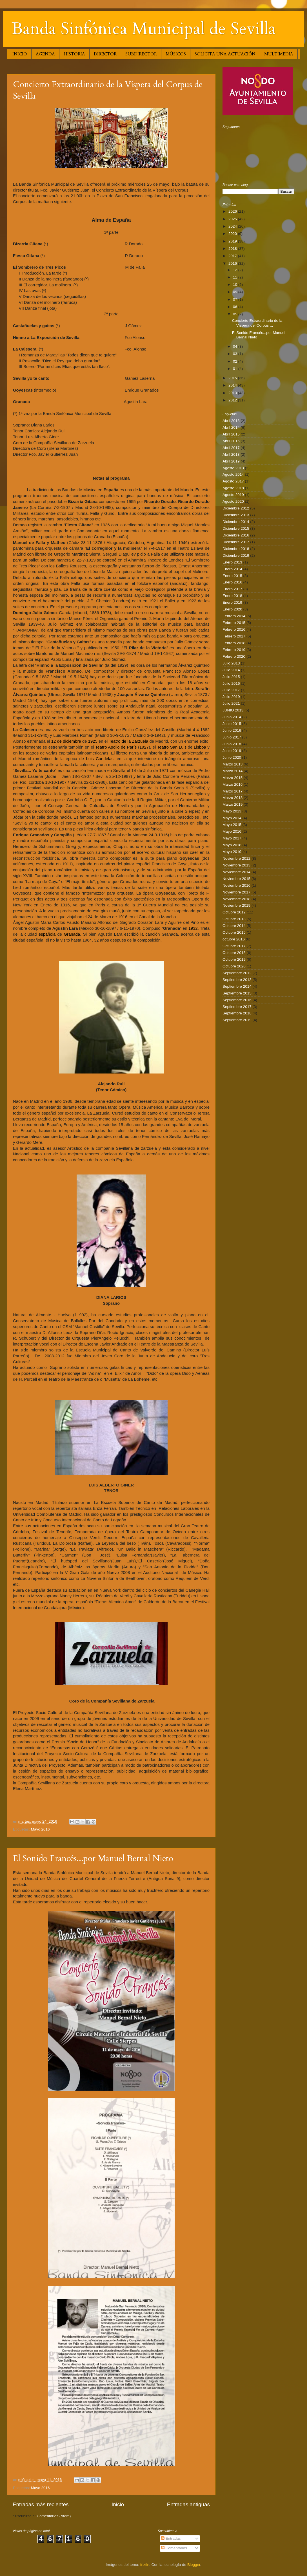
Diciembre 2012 (236, 508)
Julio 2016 (231, 683)
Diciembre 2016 (236, 535)
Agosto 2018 (233, 488)
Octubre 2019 (234, 959)
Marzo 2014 (233, 771)
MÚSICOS (176, 54)
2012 (233, 400)
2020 (233, 234)
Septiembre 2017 (237, 1007)
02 (235, 361)
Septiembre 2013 (237, 980)
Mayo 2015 (232, 825)
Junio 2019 (232, 751)
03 (235, 354)
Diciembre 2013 (236, 515)
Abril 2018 (231, 454)
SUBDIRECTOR (141, 54)
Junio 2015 (232, 724)
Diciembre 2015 (236, 528)
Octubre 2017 (234, 946)
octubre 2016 (234, 939)
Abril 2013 (231, 421)
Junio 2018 (232, 744)
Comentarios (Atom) (54, 2516)
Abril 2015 (231, 434)
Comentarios (174, 2548)
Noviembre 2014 (236, 872)
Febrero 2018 (234, 643)
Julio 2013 (231, 663)
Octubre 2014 (234, 926)
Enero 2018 (232, 596)
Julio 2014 (231, 670)
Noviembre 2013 (236, 865)
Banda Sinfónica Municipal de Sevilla (143, 28)
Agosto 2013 (233, 468)
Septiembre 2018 (237, 1013)
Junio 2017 (232, 737)
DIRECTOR (105, 54)
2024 (233, 226)
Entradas (171, 2538)
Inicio (118, 2504)
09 (235, 292)
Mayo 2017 (232, 838)
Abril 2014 (231, 427)
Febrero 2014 (234, 616)
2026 (233, 211)
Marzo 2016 (233, 784)
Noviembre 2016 (236, 885)
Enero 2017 (232, 589)
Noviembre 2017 (236, 892)
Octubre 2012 (234, 912)
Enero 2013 (232, 562)
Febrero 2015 (234, 623)
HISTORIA (74, 54)
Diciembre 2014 (236, 522)
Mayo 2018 (232, 845)
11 (235, 277)
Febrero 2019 (234, 650)
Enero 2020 (232, 609)
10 (235, 284)
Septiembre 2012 (237, 973)
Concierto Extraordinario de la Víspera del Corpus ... (257, 322)
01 (235, 369)
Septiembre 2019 (237, 1020)
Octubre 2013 (234, 919)
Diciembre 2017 (236, 542)
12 (235, 270)
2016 (233, 263)
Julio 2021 (231, 703)
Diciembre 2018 (236, 549)
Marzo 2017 (233, 791)
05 (235, 314)
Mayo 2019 (232, 852)
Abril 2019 (231, 461)
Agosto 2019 (233, 495)
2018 (233, 248)
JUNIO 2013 (233, 710)
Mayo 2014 (232, 818)
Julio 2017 (231, 690)
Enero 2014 (232, 569)
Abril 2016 (231, 441)
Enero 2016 (232, 582)
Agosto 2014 (233, 474)
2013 (233, 393)
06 (235, 307)
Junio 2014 (232, 717)
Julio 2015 (231, 677)
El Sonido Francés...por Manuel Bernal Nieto (93, 1858)
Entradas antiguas (188, 2504)
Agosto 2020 (233, 501)
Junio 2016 (232, 730)
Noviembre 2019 (236, 905)
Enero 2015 (232, 576)
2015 (233, 378)
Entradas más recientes (40, 2504)
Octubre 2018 (234, 953)
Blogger (193, 2564)
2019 (233, 241)
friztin (144, 2564)
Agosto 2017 (233, 481)
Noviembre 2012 (236, 858)
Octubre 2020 (234, 966)
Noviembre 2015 (236, 879)
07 (235, 299)
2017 (233, 256)
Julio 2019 (231, 697)
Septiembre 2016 (237, 1000)
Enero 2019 (232, 602)
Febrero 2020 (234, 656)
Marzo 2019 (233, 804)
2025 (233, 219)
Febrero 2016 (234, 629)
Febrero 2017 (234, 636)
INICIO (19, 54)
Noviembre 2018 (236, 899)
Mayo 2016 (40, 1829)
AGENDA (45, 54)
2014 (233, 385)
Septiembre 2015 (237, 993)
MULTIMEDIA (278, 54)
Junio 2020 (232, 757)
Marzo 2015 (233, 778)
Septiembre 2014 (237, 986)
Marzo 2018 (233, 798)
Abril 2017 (231, 448)
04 (235, 346)
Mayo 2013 (232, 811)
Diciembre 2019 (236, 555)
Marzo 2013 (233, 764)
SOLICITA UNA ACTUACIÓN (225, 54)
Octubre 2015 (234, 932)
